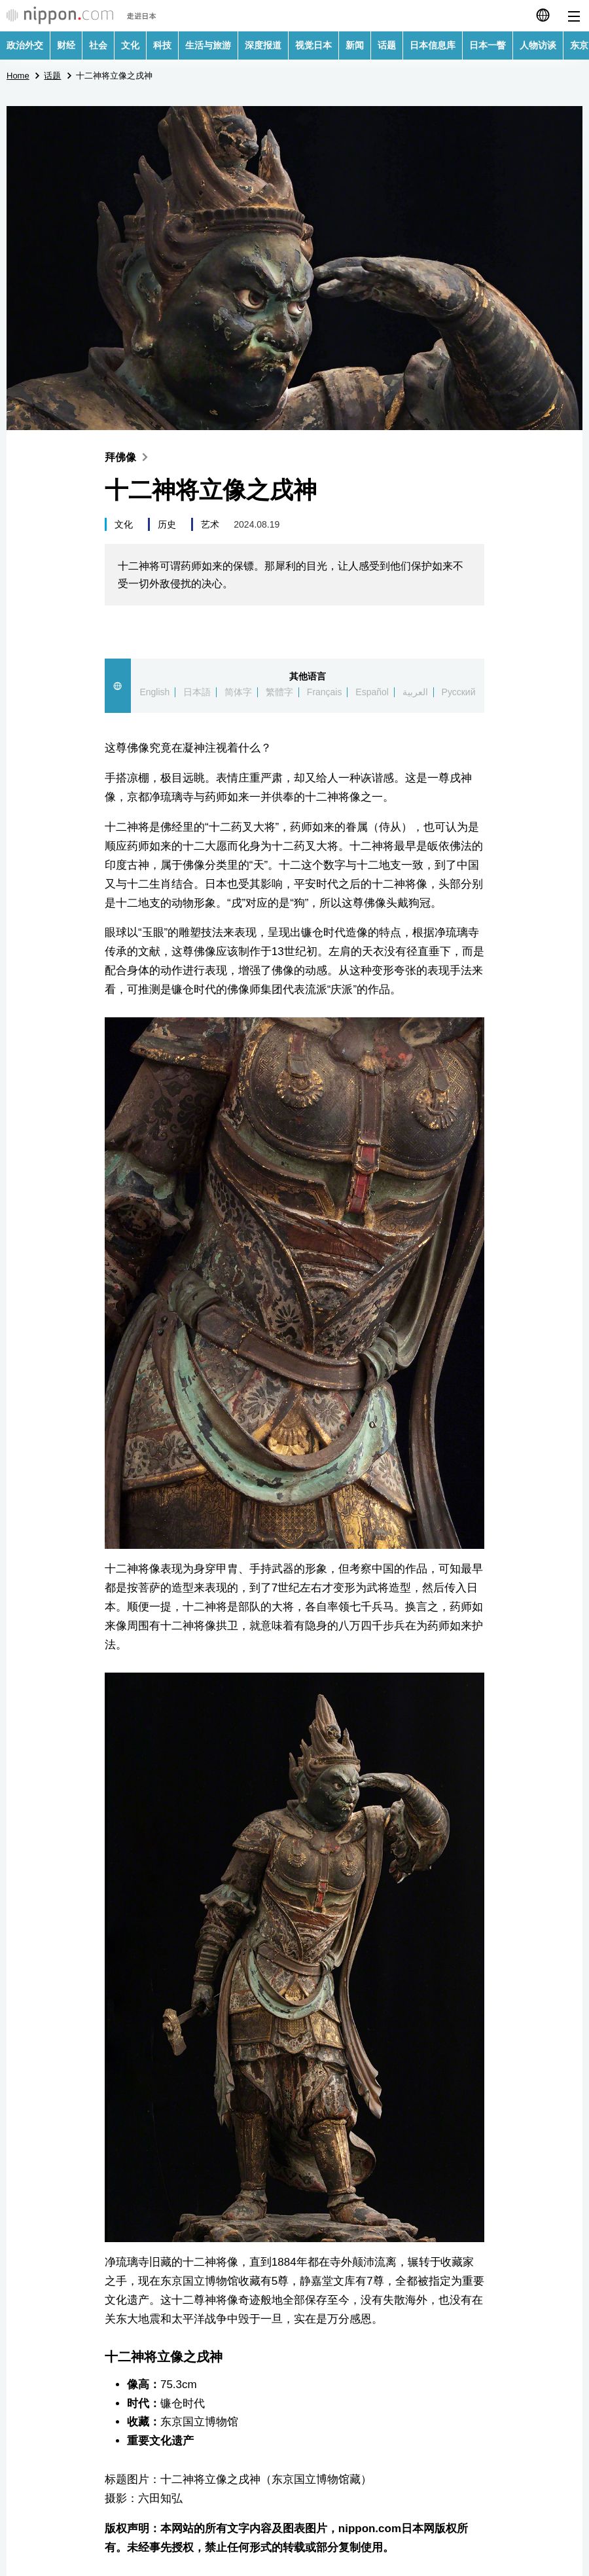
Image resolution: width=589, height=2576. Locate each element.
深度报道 (263, 45)
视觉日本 (313, 45)
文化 (130, 45)
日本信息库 (432, 45)
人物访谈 (538, 45)
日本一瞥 (487, 45)
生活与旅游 (208, 45)
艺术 (210, 524)
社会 (98, 45)
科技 (162, 45)
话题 (387, 45)
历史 (167, 524)
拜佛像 (129, 457)
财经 (66, 45)
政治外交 (25, 45)
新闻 (355, 45)
